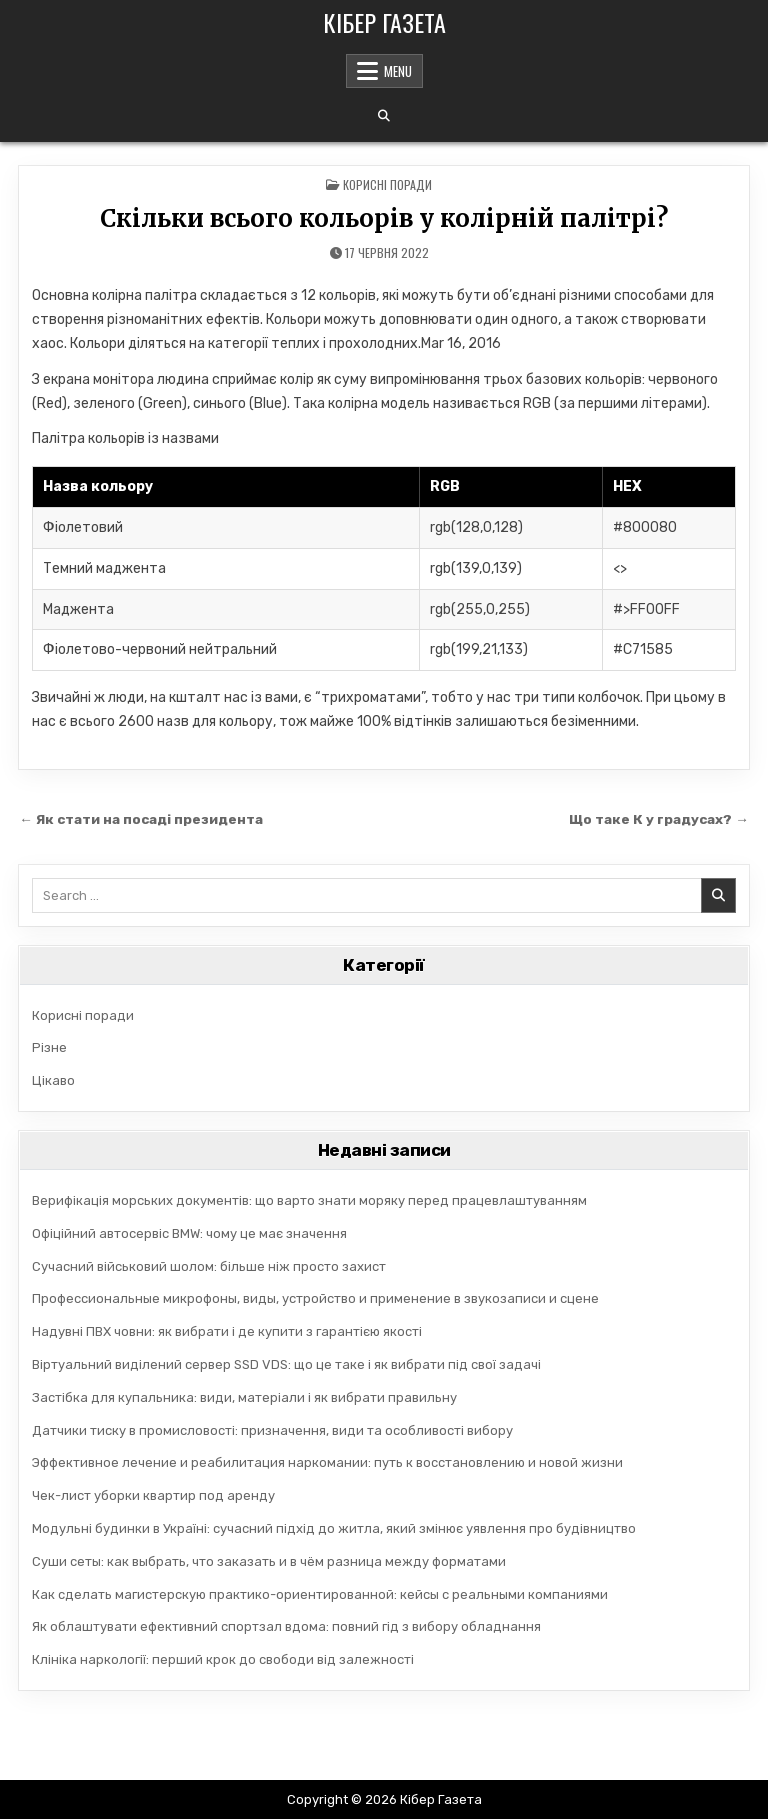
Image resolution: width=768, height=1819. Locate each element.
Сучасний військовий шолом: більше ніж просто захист (209, 1266)
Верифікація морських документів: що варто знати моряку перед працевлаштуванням (309, 1200)
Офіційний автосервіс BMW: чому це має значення (189, 1233)
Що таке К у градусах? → (659, 819)
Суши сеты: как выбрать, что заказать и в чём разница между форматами (269, 1561)
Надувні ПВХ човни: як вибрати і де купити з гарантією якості (227, 1331)
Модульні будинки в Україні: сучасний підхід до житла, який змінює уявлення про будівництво (334, 1528)
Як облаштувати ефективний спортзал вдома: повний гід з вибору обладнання (286, 1626)
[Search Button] (384, 116)
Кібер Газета (384, 22)
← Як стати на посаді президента (141, 819)
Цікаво (53, 1080)
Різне (49, 1047)
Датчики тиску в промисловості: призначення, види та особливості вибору (272, 1430)
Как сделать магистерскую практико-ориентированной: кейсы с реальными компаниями (320, 1594)
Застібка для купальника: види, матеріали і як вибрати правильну (244, 1397)
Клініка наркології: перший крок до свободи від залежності (223, 1659)
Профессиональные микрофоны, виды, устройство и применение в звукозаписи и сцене (315, 1298)
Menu (398, 71)
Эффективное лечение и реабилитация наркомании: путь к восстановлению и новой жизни (327, 1462)
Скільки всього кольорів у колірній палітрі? (384, 218)
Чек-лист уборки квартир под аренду (153, 1495)
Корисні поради (387, 184)
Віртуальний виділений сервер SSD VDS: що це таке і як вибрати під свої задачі (286, 1364)
